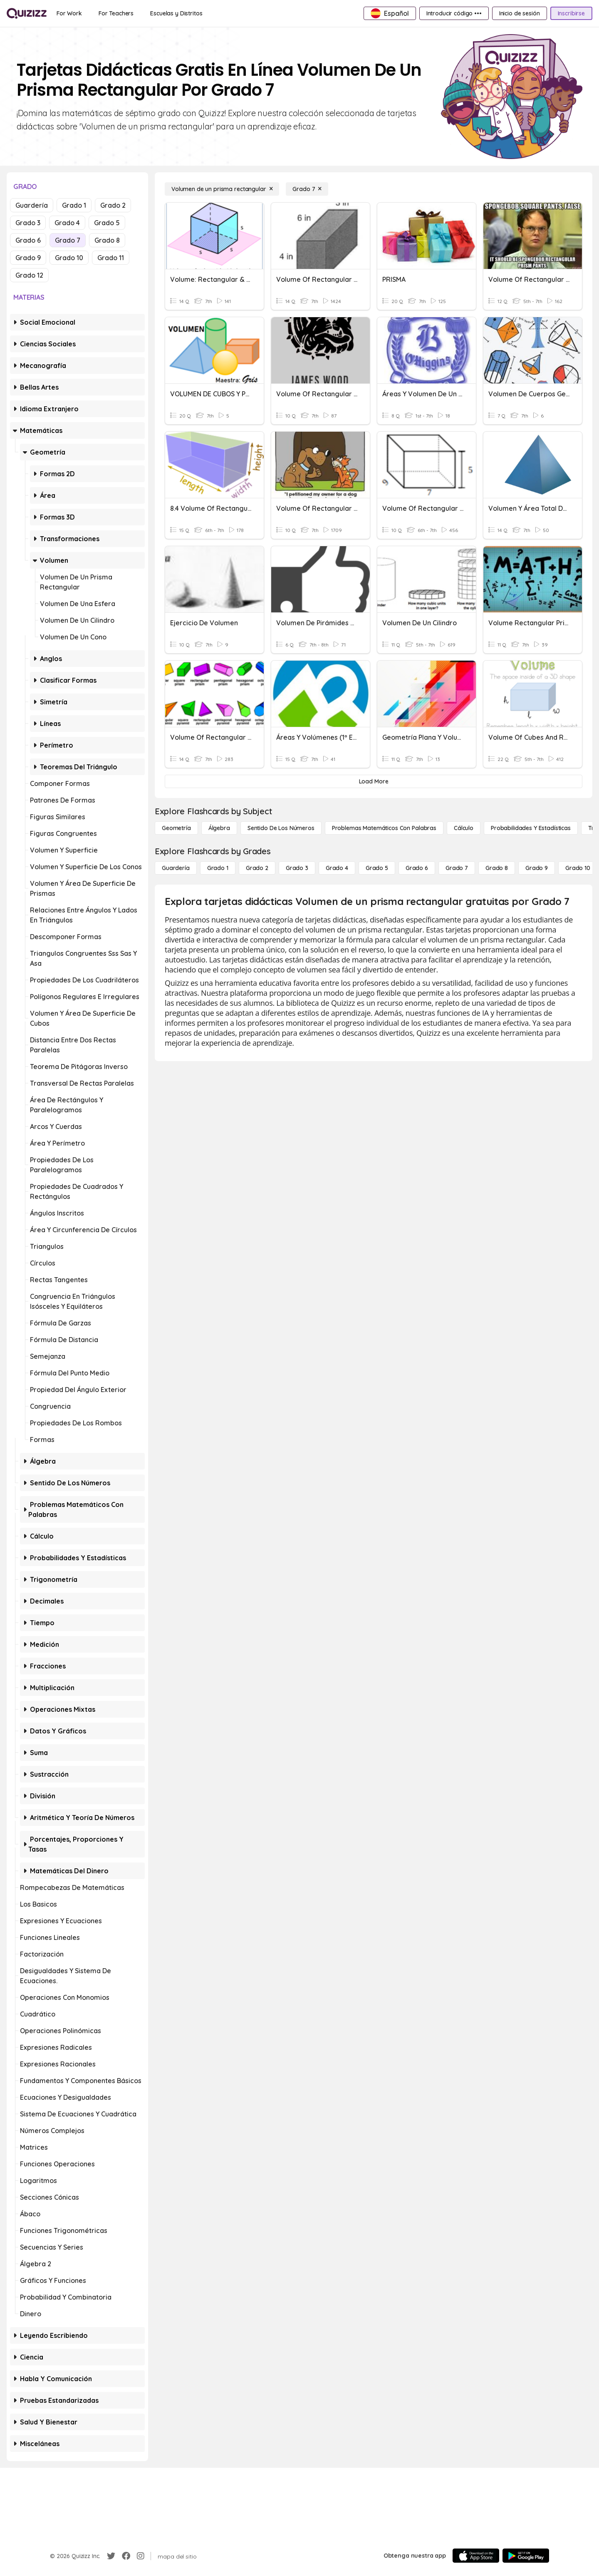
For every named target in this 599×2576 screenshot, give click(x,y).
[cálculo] (463, 828)
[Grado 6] (417, 868)
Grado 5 (107, 223)
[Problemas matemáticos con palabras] (384, 828)
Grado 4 (67, 223)
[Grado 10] (577, 868)
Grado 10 (69, 258)
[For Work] (69, 13)
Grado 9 (28, 258)
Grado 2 (113, 205)
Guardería (31, 205)
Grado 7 (67, 240)
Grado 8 (107, 240)
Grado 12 (29, 275)
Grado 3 (27, 223)
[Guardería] (176, 868)
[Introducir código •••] (454, 13)
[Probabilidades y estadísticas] (531, 828)
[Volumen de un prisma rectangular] (222, 189)
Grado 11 (110, 258)
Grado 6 (28, 240)
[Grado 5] (377, 868)
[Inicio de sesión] (519, 13)
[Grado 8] (496, 868)
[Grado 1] (217, 868)
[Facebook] (126, 2556)
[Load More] (373, 781)
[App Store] (476, 2556)
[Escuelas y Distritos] (176, 13)
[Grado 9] (536, 868)
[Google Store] (525, 2556)
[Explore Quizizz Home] (27, 13)
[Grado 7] (307, 189)
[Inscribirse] (571, 13)
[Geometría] (176, 828)
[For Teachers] (116, 13)
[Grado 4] (337, 868)
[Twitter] (111, 2556)
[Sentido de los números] (281, 828)
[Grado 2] (257, 868)
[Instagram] (140, 2556)
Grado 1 (74, 205)
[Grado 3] (297, 868)
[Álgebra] (219, 828)
